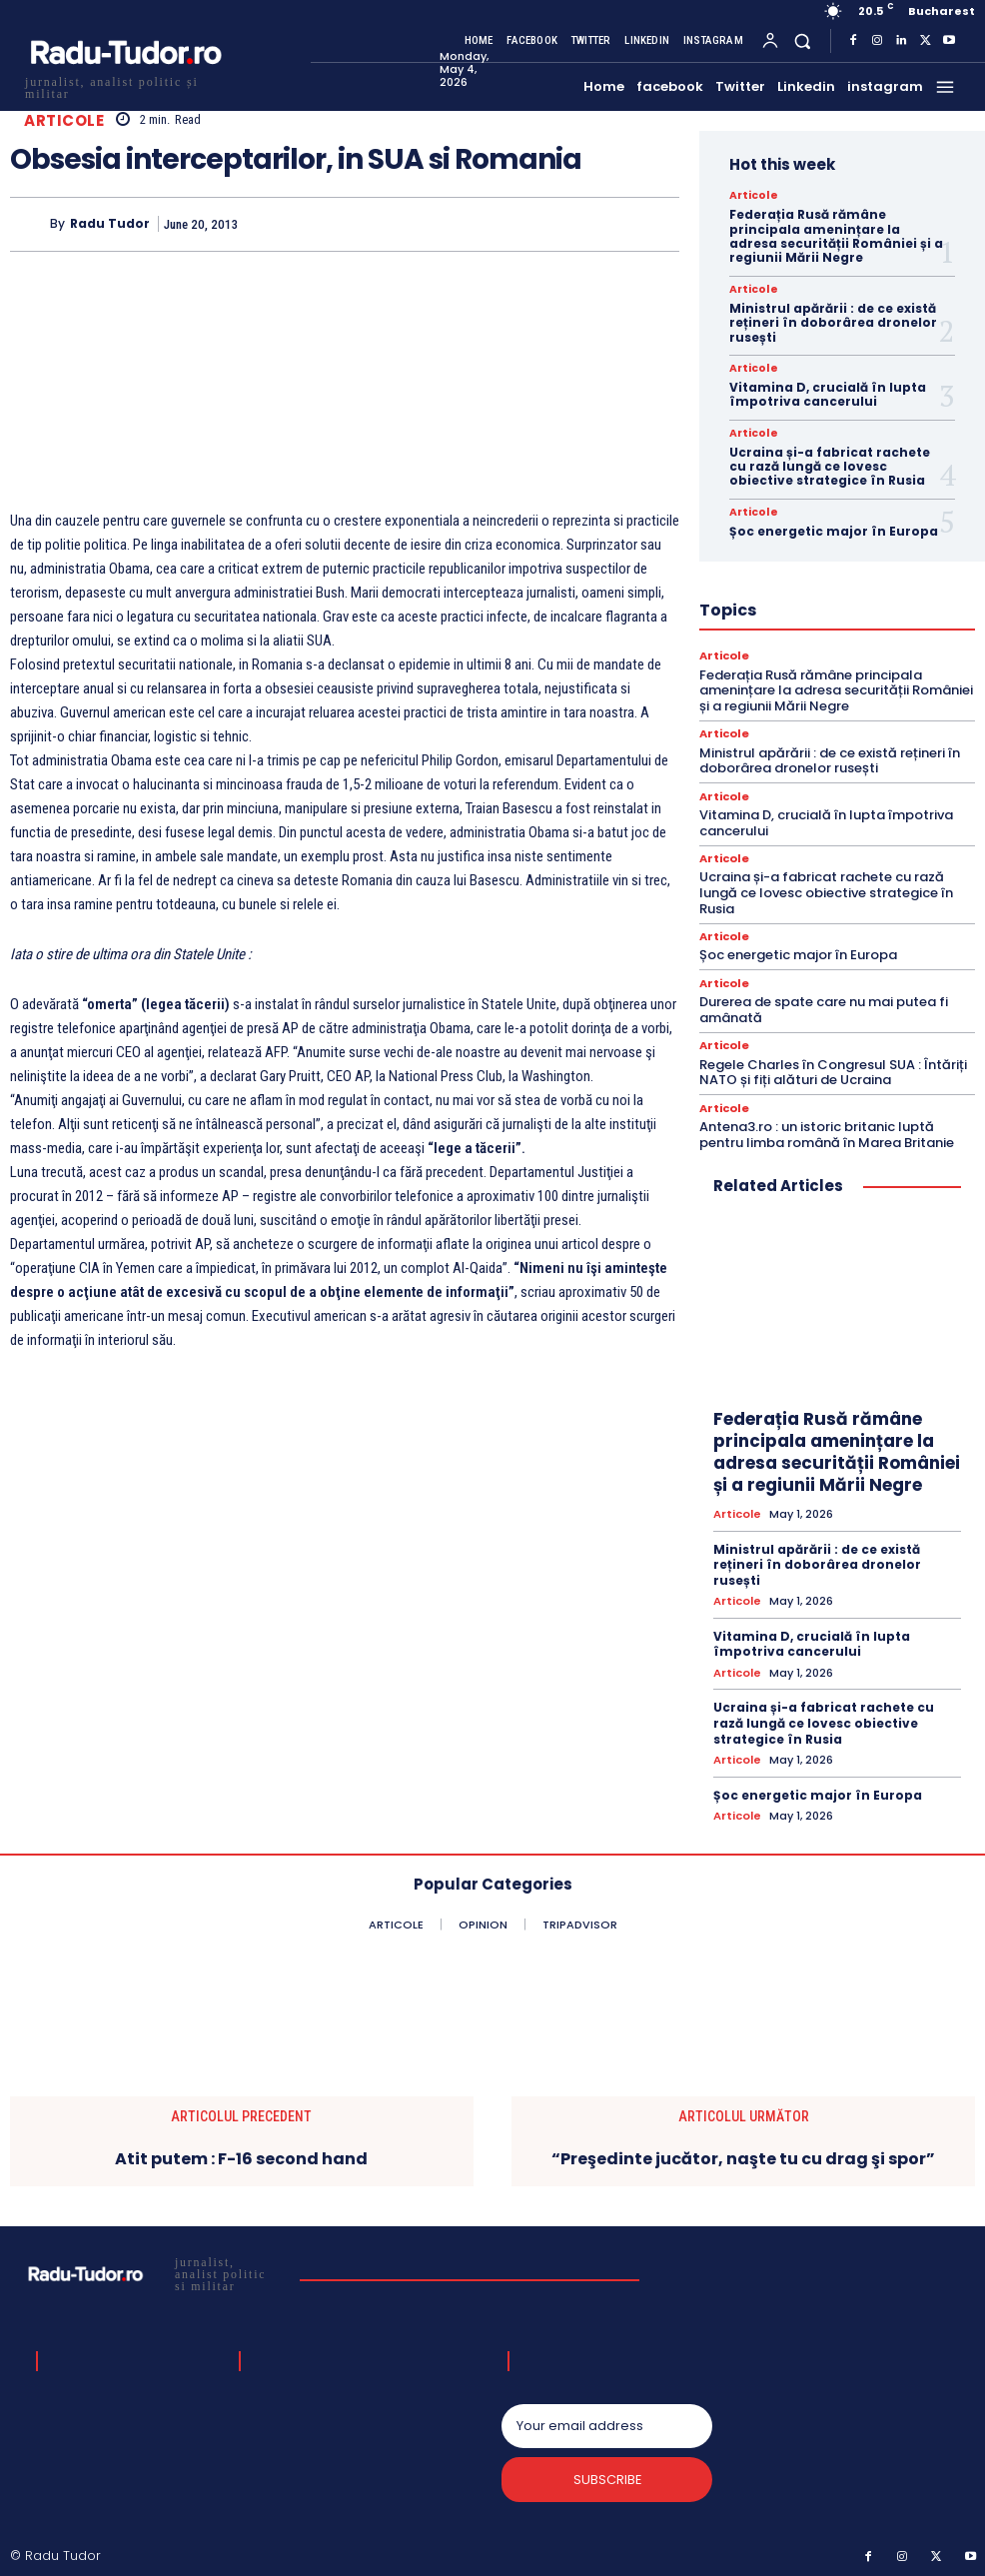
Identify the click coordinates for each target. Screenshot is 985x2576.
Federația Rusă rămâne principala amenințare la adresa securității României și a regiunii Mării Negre (836, 236)
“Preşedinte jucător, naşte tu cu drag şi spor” (743, 2154)
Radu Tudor (110, 224)
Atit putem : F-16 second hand (241, 2154)
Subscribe (606, 2476)
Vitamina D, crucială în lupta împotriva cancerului (827, 394)
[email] (606, 2422)
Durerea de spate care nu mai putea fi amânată (823, 1008)
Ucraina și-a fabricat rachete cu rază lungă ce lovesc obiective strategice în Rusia (829, 467)
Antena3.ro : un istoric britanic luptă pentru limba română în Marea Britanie (826, 1132)
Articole (64, 120)
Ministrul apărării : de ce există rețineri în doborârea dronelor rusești (833, 323)
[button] (802, 40)
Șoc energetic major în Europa (833, 531)
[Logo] (125, 85)
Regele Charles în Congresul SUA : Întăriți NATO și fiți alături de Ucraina (833, 1070)
